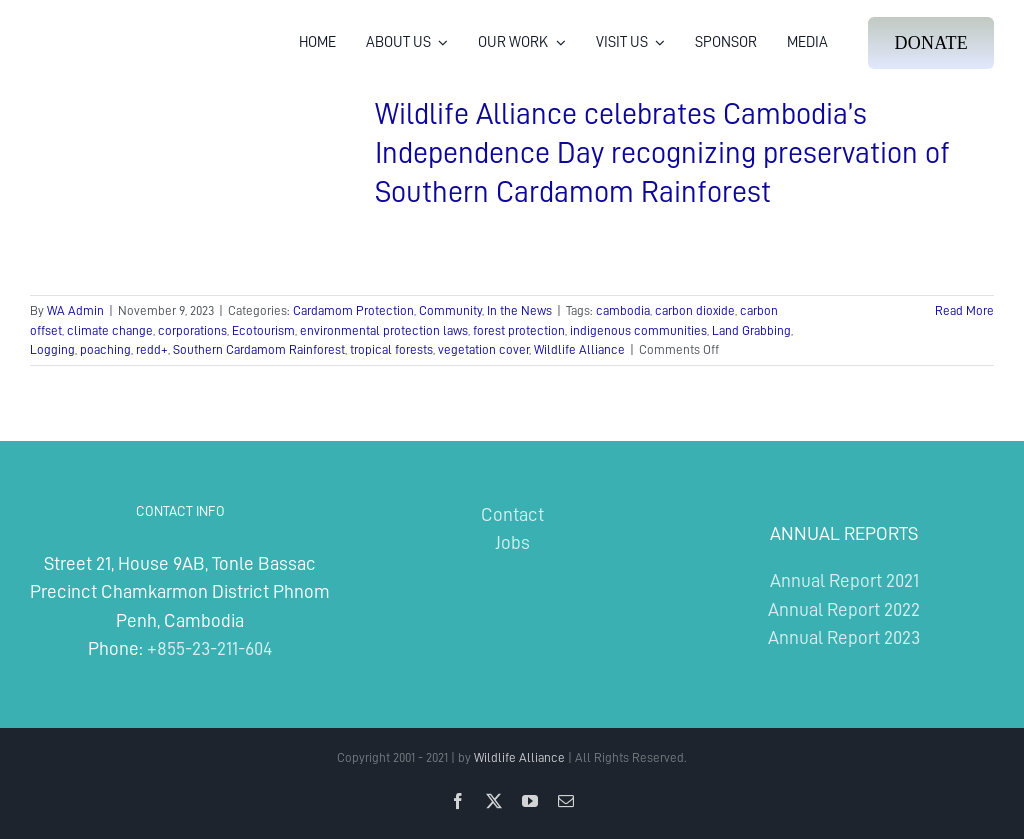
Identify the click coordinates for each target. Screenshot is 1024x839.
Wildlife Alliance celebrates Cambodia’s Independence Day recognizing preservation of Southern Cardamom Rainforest (662, 153)
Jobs (512, 542)
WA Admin (75, 310)
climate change (110, 330)
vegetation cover (483, 349)
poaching (105, 349)
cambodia (623, 310)
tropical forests (391, 349)
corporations (192, 330)
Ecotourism (263, 330)
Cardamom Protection (353, 310)
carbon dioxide (695, 310)
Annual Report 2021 (844, 580)
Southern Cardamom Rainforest (259, 349)
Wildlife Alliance (579, 349)
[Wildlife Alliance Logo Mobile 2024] (92, 25)
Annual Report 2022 (844, 609)
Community (450, 310)
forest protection (519, 330)
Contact (512, 514)
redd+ (152, 349)
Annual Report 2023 (844, 637)
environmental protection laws (384, 330)
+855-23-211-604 (209, 648)
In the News (519, 310)
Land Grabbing (751, 330)
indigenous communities (638, 330)
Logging (52, 349)
